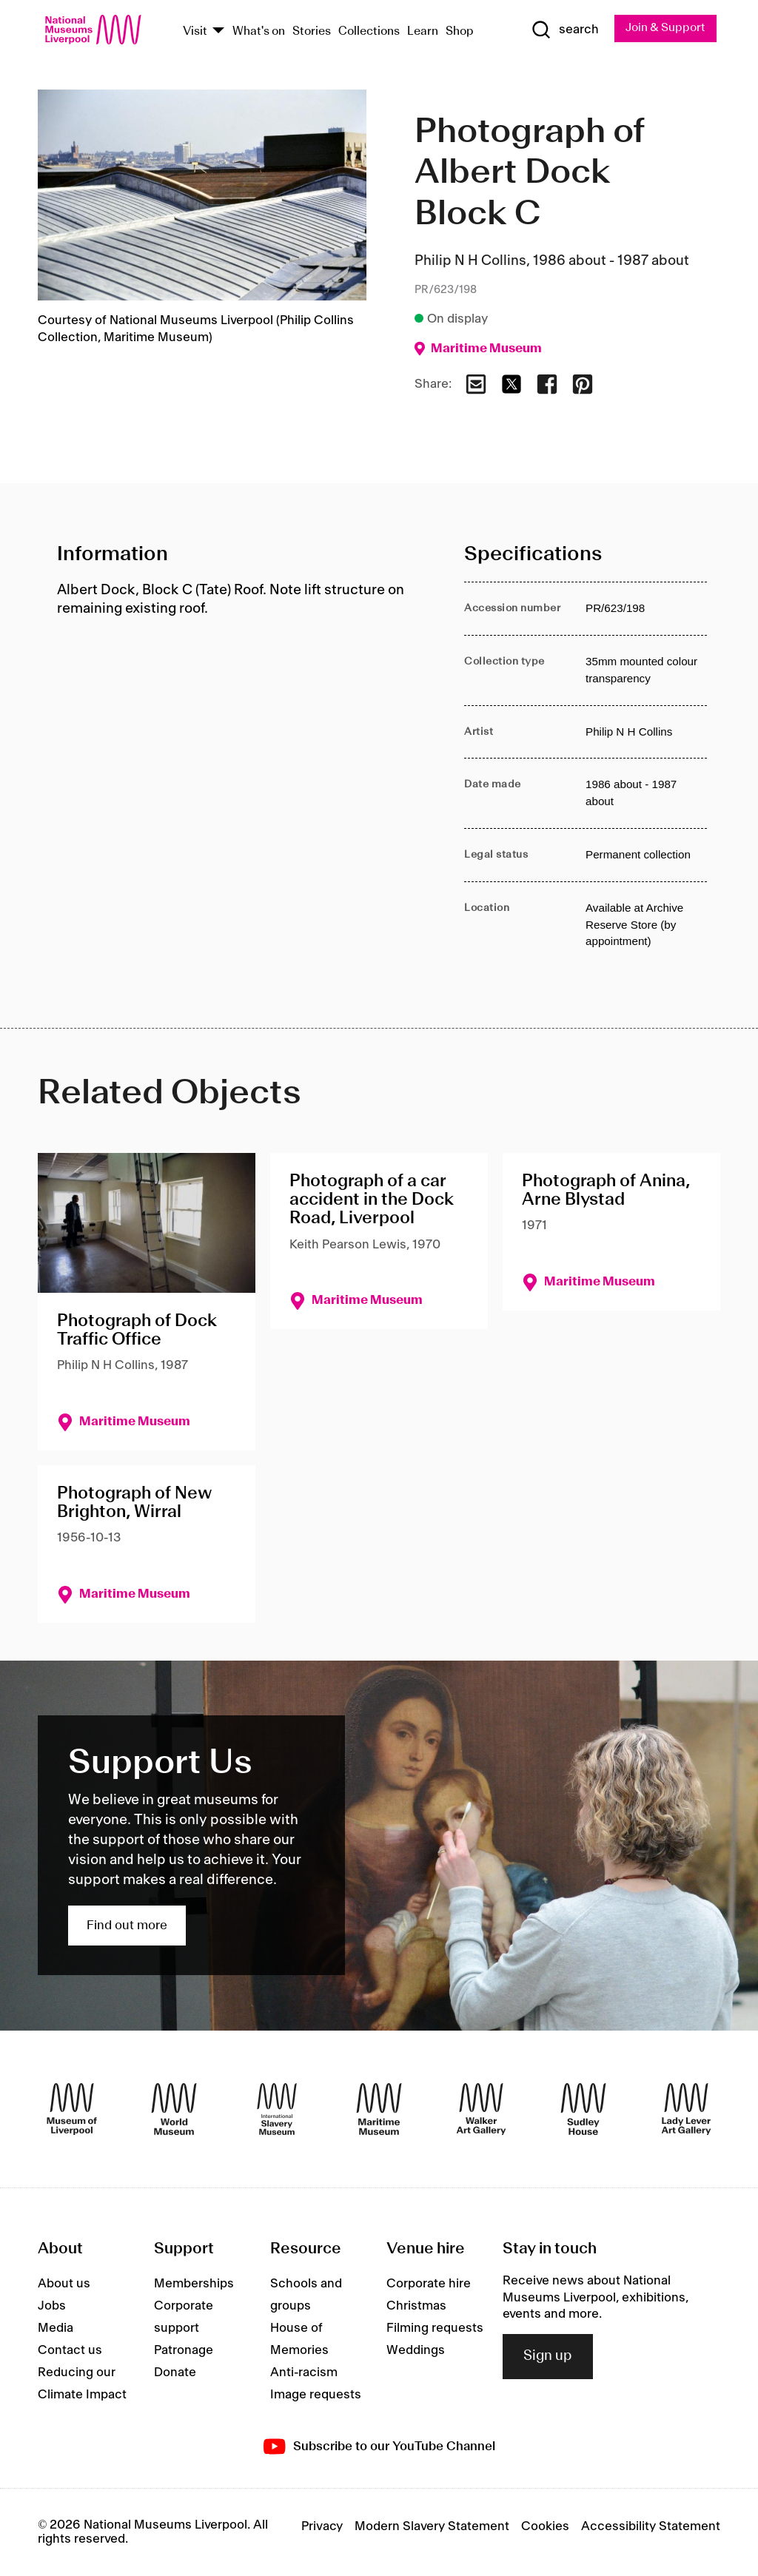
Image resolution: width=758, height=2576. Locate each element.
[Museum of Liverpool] (72, 2110)
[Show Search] (563, 30)
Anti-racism (304, 2373)
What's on (258, 31)
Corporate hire (428, 2284)
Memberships (194, 2284)
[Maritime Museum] (379, 2110)
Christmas (416, 2306)
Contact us (70, 2351)
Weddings (415, 2351)
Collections (369, 31)
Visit (195, 31)
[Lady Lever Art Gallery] (686, 2110)
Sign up (547, 2357)
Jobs (52, 2306)
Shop (460, 31)
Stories (311, 31)
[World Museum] (174, 2110)
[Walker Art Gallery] (481, 2110)
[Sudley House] (583, 2110)
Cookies (545, 2527)
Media (55, 2328)
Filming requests (434, 2328)
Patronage (183, 2351)
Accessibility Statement (650, 2527)
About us (64, 2284)
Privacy (322, 2527)
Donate (175, 2373)
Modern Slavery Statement (432, 2527)
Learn (422, 31)
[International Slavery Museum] (277, 2110)
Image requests (315, 2395)
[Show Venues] (218, 31)
